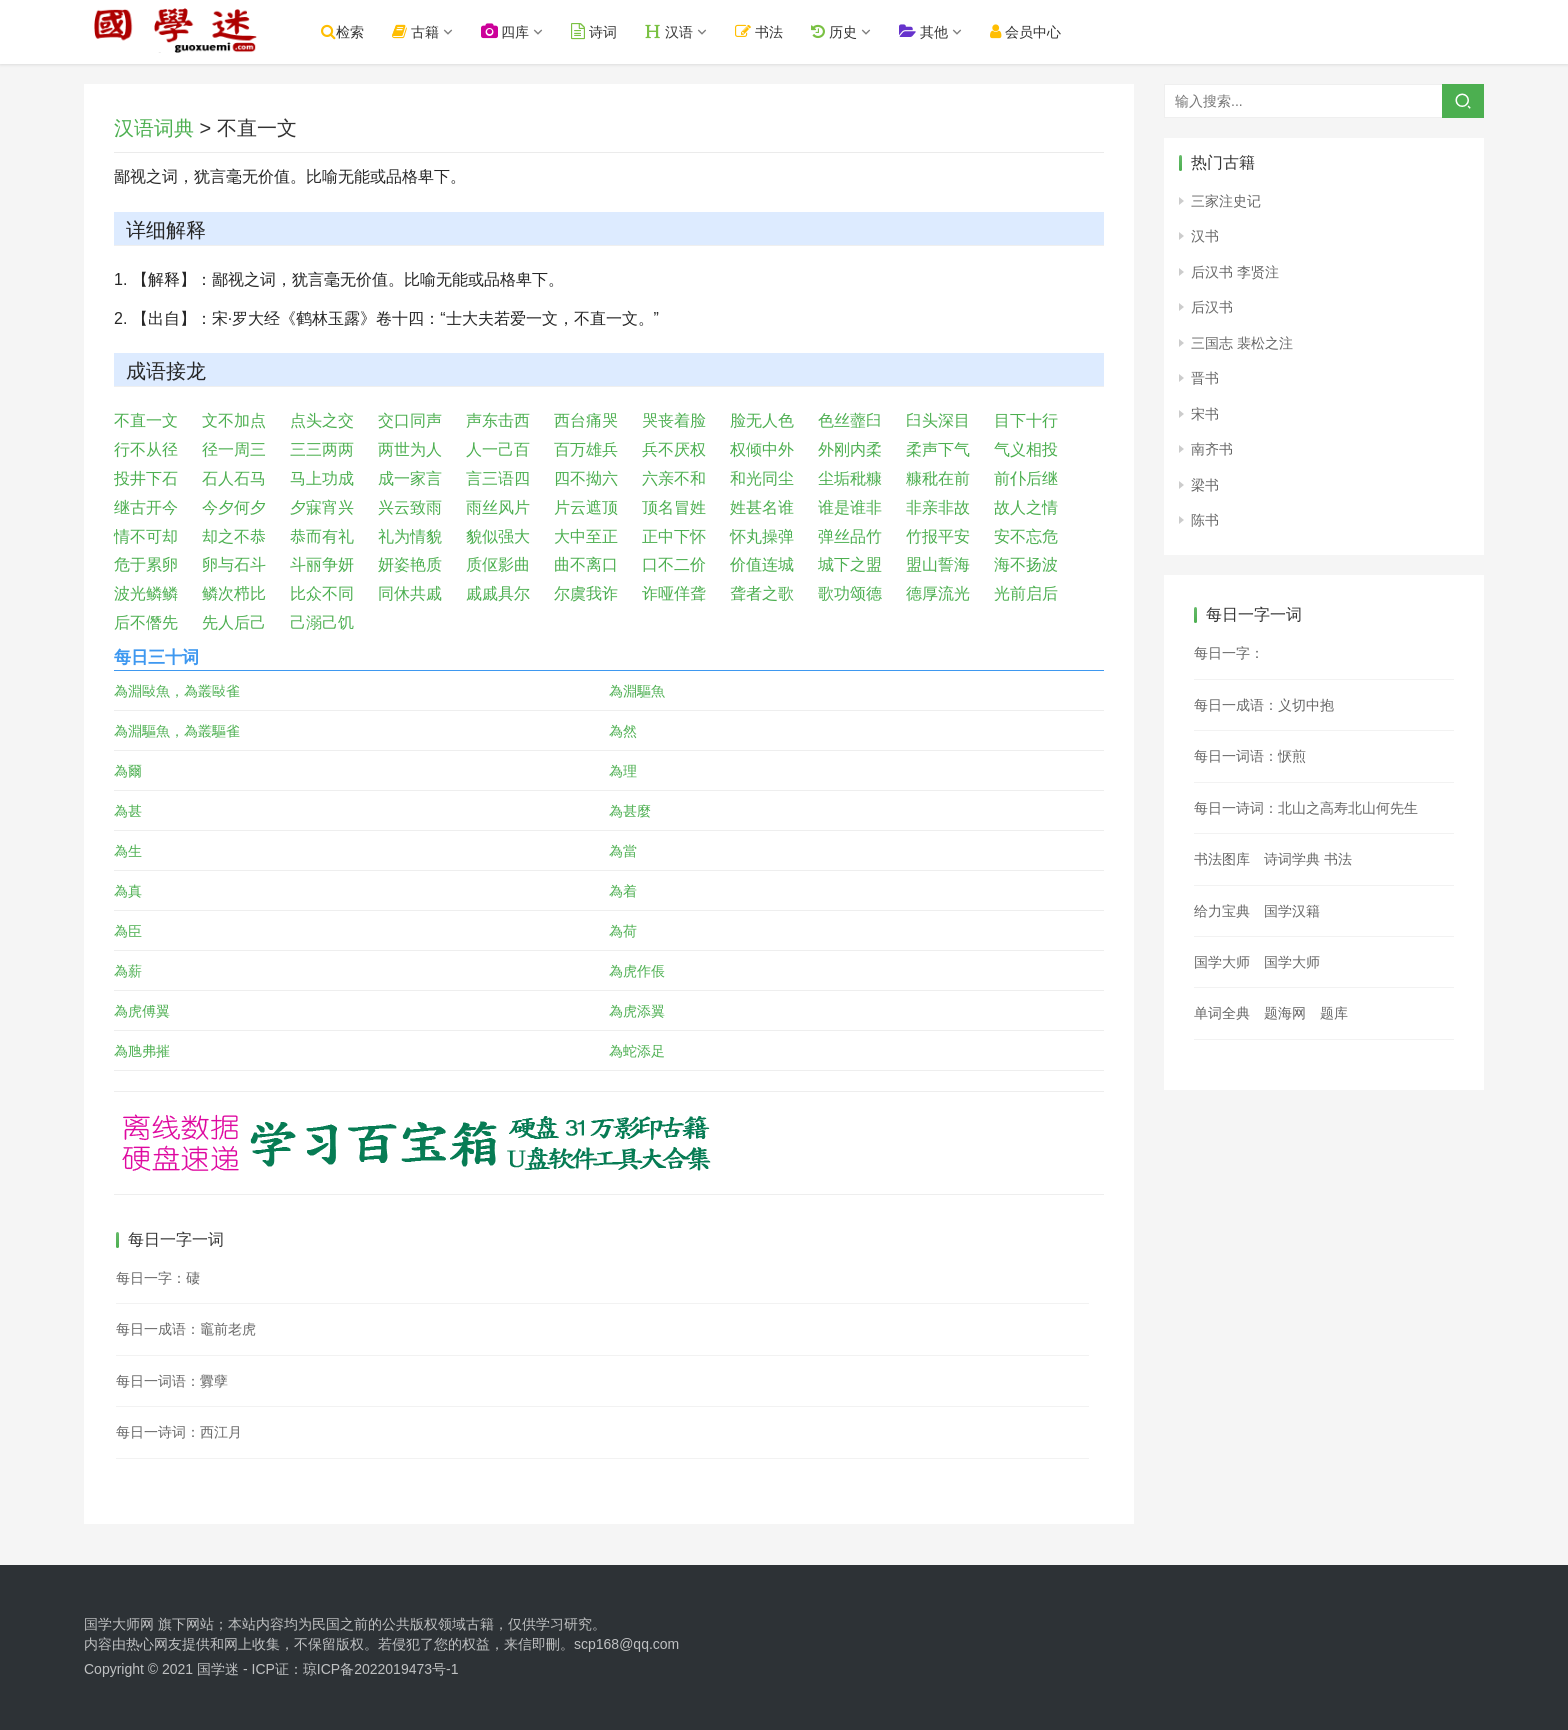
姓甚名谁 (762, 507)
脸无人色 (762, 420)
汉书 (1205, 236)
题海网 (1285, 1013)
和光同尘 (762, 478)
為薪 (128, 971)
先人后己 (234, 622)
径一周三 (234, 449)
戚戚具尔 (498, 593)
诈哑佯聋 (674, 593)
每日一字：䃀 (158, 1278)
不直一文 (146, 420)
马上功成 (322, 478)
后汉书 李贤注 (1235, 272)
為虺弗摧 (142, 1051)
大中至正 (586, 536)
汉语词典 (154, 128)
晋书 (1205, 378)
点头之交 (322, 420)
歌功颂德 (850, 593)
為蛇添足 (637, 1051)
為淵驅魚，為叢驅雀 (177, 731)
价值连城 (762, 564)
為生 (128, 851)
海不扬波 (1026, 564)
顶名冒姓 (674, 507)
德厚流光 (938, 593)
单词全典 (1222, 1013)
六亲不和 (674, 478)
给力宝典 (1222, 911)
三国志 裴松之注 (1242, 343)
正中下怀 (674, 536)
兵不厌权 (674, 449)
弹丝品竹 (850, 536)
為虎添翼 (637, 1011)
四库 (523, 31)
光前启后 (1026, 593)
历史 (852, 31)
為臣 (128, 931)
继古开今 (146, 507)
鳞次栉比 (234, 593)
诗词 (613, 31)
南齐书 (1212, 449)
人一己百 (498, 449)
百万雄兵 (586, 449)
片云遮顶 (586, 507)
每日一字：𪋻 (1229, 653)
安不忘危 (1026, 536)
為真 (128, 891)
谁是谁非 (850, 507)
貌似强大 (498, 536)
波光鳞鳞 (146, 593)
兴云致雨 (410, 507)
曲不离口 (586, 564)
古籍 (433, 31)
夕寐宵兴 (322, 507)
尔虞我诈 (586, 593)
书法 (778, 31)
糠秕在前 (938, 478)
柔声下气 (938, 449)
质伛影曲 (498, 564)
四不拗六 (586, 478)
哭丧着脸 (674, 420)
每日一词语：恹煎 (1250, 756)
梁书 (1205, 485)
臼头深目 (938, 420)
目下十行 (1026, 420)
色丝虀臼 (850, 420)
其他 (941, 31)
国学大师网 (119, 1624)
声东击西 (498, 420)
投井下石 (146, 478)
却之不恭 (234, 536)
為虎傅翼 (142, 1011)
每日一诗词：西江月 (179, 1432)
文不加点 (234, 420)
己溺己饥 (322, 622)
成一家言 (410, 478)
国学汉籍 (1292, 911)
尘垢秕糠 (850, 478)
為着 (623, 891)
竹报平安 (938, 536)
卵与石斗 (234, 564)
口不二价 (674, 564)
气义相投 (1026, 449)
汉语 (688, 31)
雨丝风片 (498, 507)
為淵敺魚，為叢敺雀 (177, 691)
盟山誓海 (938, 564)
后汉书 (1212, 307)
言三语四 (498, 478)
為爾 (128, 771)
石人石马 (234, 478)
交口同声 (410, 420)
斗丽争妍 (322, 564)
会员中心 (1043, 31)
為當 (623, 851)
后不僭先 (146, 622)
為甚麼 (630, 811)
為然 (623, 731)
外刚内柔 (850, 449)
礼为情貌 (410, 536)
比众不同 (322, 593)
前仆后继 (1026, 478)
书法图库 (1222, 859)
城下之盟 (850, 564)
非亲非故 (938, 507)
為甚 (128, 811)
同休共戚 (410, 593)
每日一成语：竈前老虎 (186, 1329)
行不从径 (146, 449)
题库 (1334, 1013)
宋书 (1205, 414)
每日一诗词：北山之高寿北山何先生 (1306, 808)
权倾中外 (762, 449)
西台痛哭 (586, 420)
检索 (360, 31)
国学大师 (1222, 962)
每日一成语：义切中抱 (1264, 705)
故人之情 (1026, 507)
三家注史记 (1226, 201)
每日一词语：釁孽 (172, 1381)
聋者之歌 (762, 593)
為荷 (623, 931)
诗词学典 (1292, 859)
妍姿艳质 (410, 564)
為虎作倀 (637, 971)
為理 (623, 771)
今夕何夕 (234, 507)
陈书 (1205, 520)
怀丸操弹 (762, 536)
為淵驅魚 (637, 691)
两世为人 (410, 449)
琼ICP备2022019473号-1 (381, 1669)
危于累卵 (146, 564)
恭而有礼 (322, 536)
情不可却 (146, 536)
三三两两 (322, 449)
